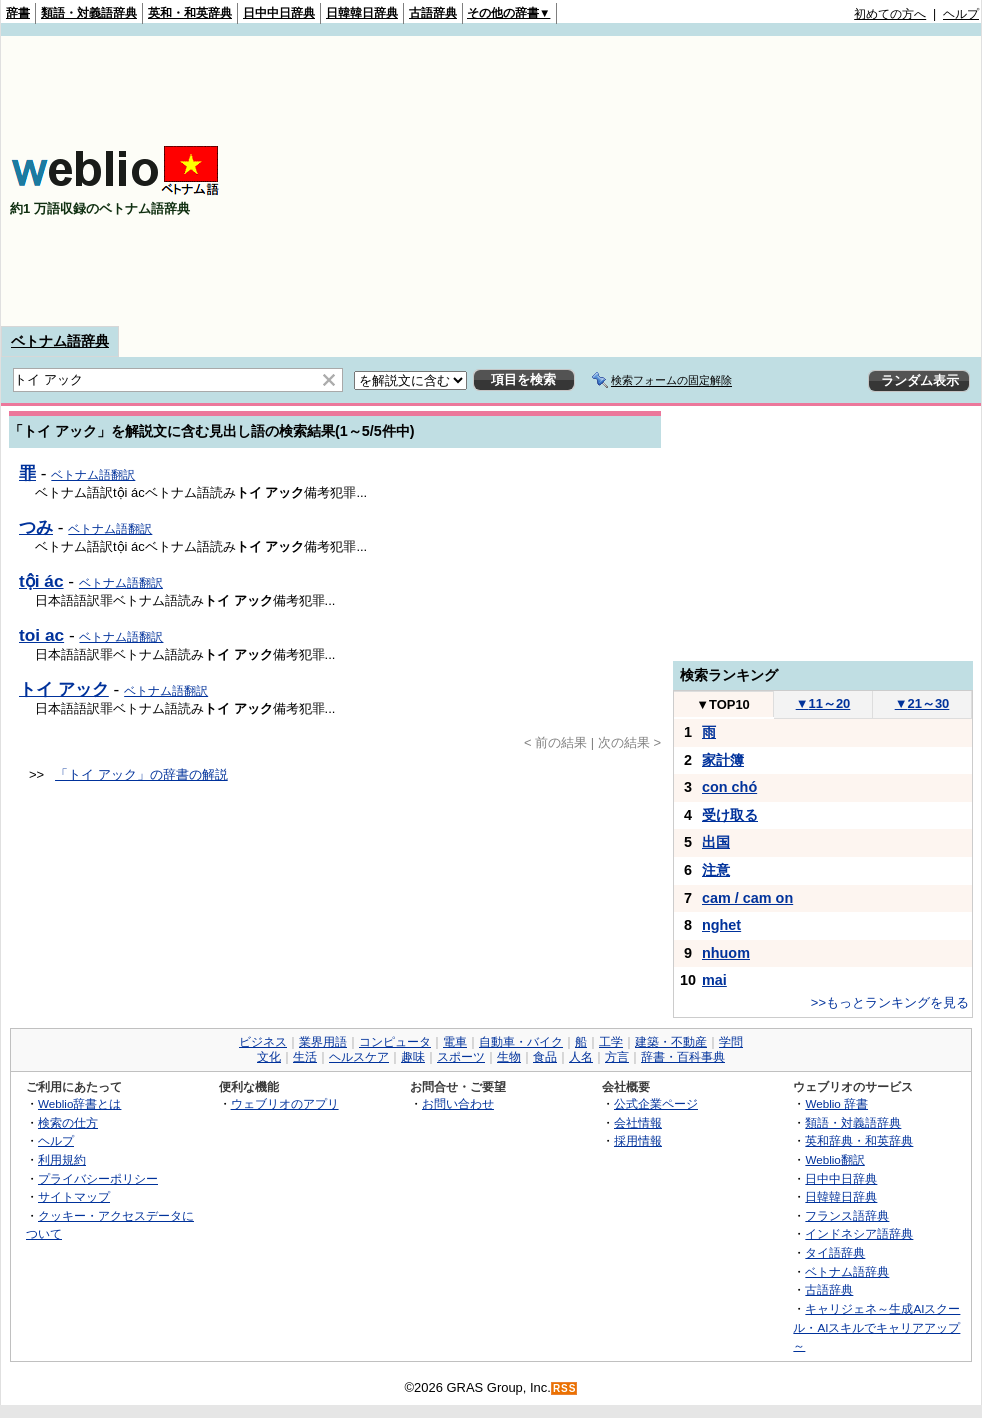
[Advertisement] (764, 181)
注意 (716, 870)
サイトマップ (74, 1196)
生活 (305, 1057)
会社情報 (638, 1122)
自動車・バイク (521, 1042)
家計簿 (723, 760)
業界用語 (323, 1042)
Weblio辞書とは (79, 1103)
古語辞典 (433, 13)
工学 (611, 1042)
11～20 (823, 703)
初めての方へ (890, 14)
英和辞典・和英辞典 (859, 1140)
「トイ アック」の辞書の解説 (141, 774)
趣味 (413, 1057)
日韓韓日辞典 (362, 13)
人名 (581, 1057)
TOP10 (723, 704)
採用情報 (638, 1140)
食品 (545, 1057)
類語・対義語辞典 (89, 13)
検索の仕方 (68, 1122)
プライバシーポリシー (98, 1178)
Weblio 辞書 (836, 1103)
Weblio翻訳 (834, 1159)
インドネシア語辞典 (859, 1233)
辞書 (18, 13)
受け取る (730, 815)
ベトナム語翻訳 (93, 475)
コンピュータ (395, 1042)
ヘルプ (961, 14)
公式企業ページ (656, 1103)
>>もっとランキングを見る (890, 1002)
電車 (455, 1042)
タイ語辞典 (835, 1252)
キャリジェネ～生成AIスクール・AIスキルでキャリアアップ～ (876, 1327)
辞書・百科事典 (683, 1057)
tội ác (41, 581)
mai (714, 980)
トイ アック (64, 689)
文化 (269, 1057)
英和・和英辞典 (190, 13)
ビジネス (263, 1042)
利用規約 (62, 1159)
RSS (565, 1388)
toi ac (41, 635)
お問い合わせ (458, 1103)
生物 (509, 1057)
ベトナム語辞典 (60, 341)
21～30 (922, 703)
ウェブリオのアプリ (285, 1103)
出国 (716, 842)
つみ (36, 527)
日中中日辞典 (279, 13)
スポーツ (461, 1057)
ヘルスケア (359, 1057)
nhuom (726, 953)
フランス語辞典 (847, 1215)
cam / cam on (747, 898)
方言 (617, 1057)
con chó (729, 787)
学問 (731, 1042)
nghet (721, 925)
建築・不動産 (671, 1042)
